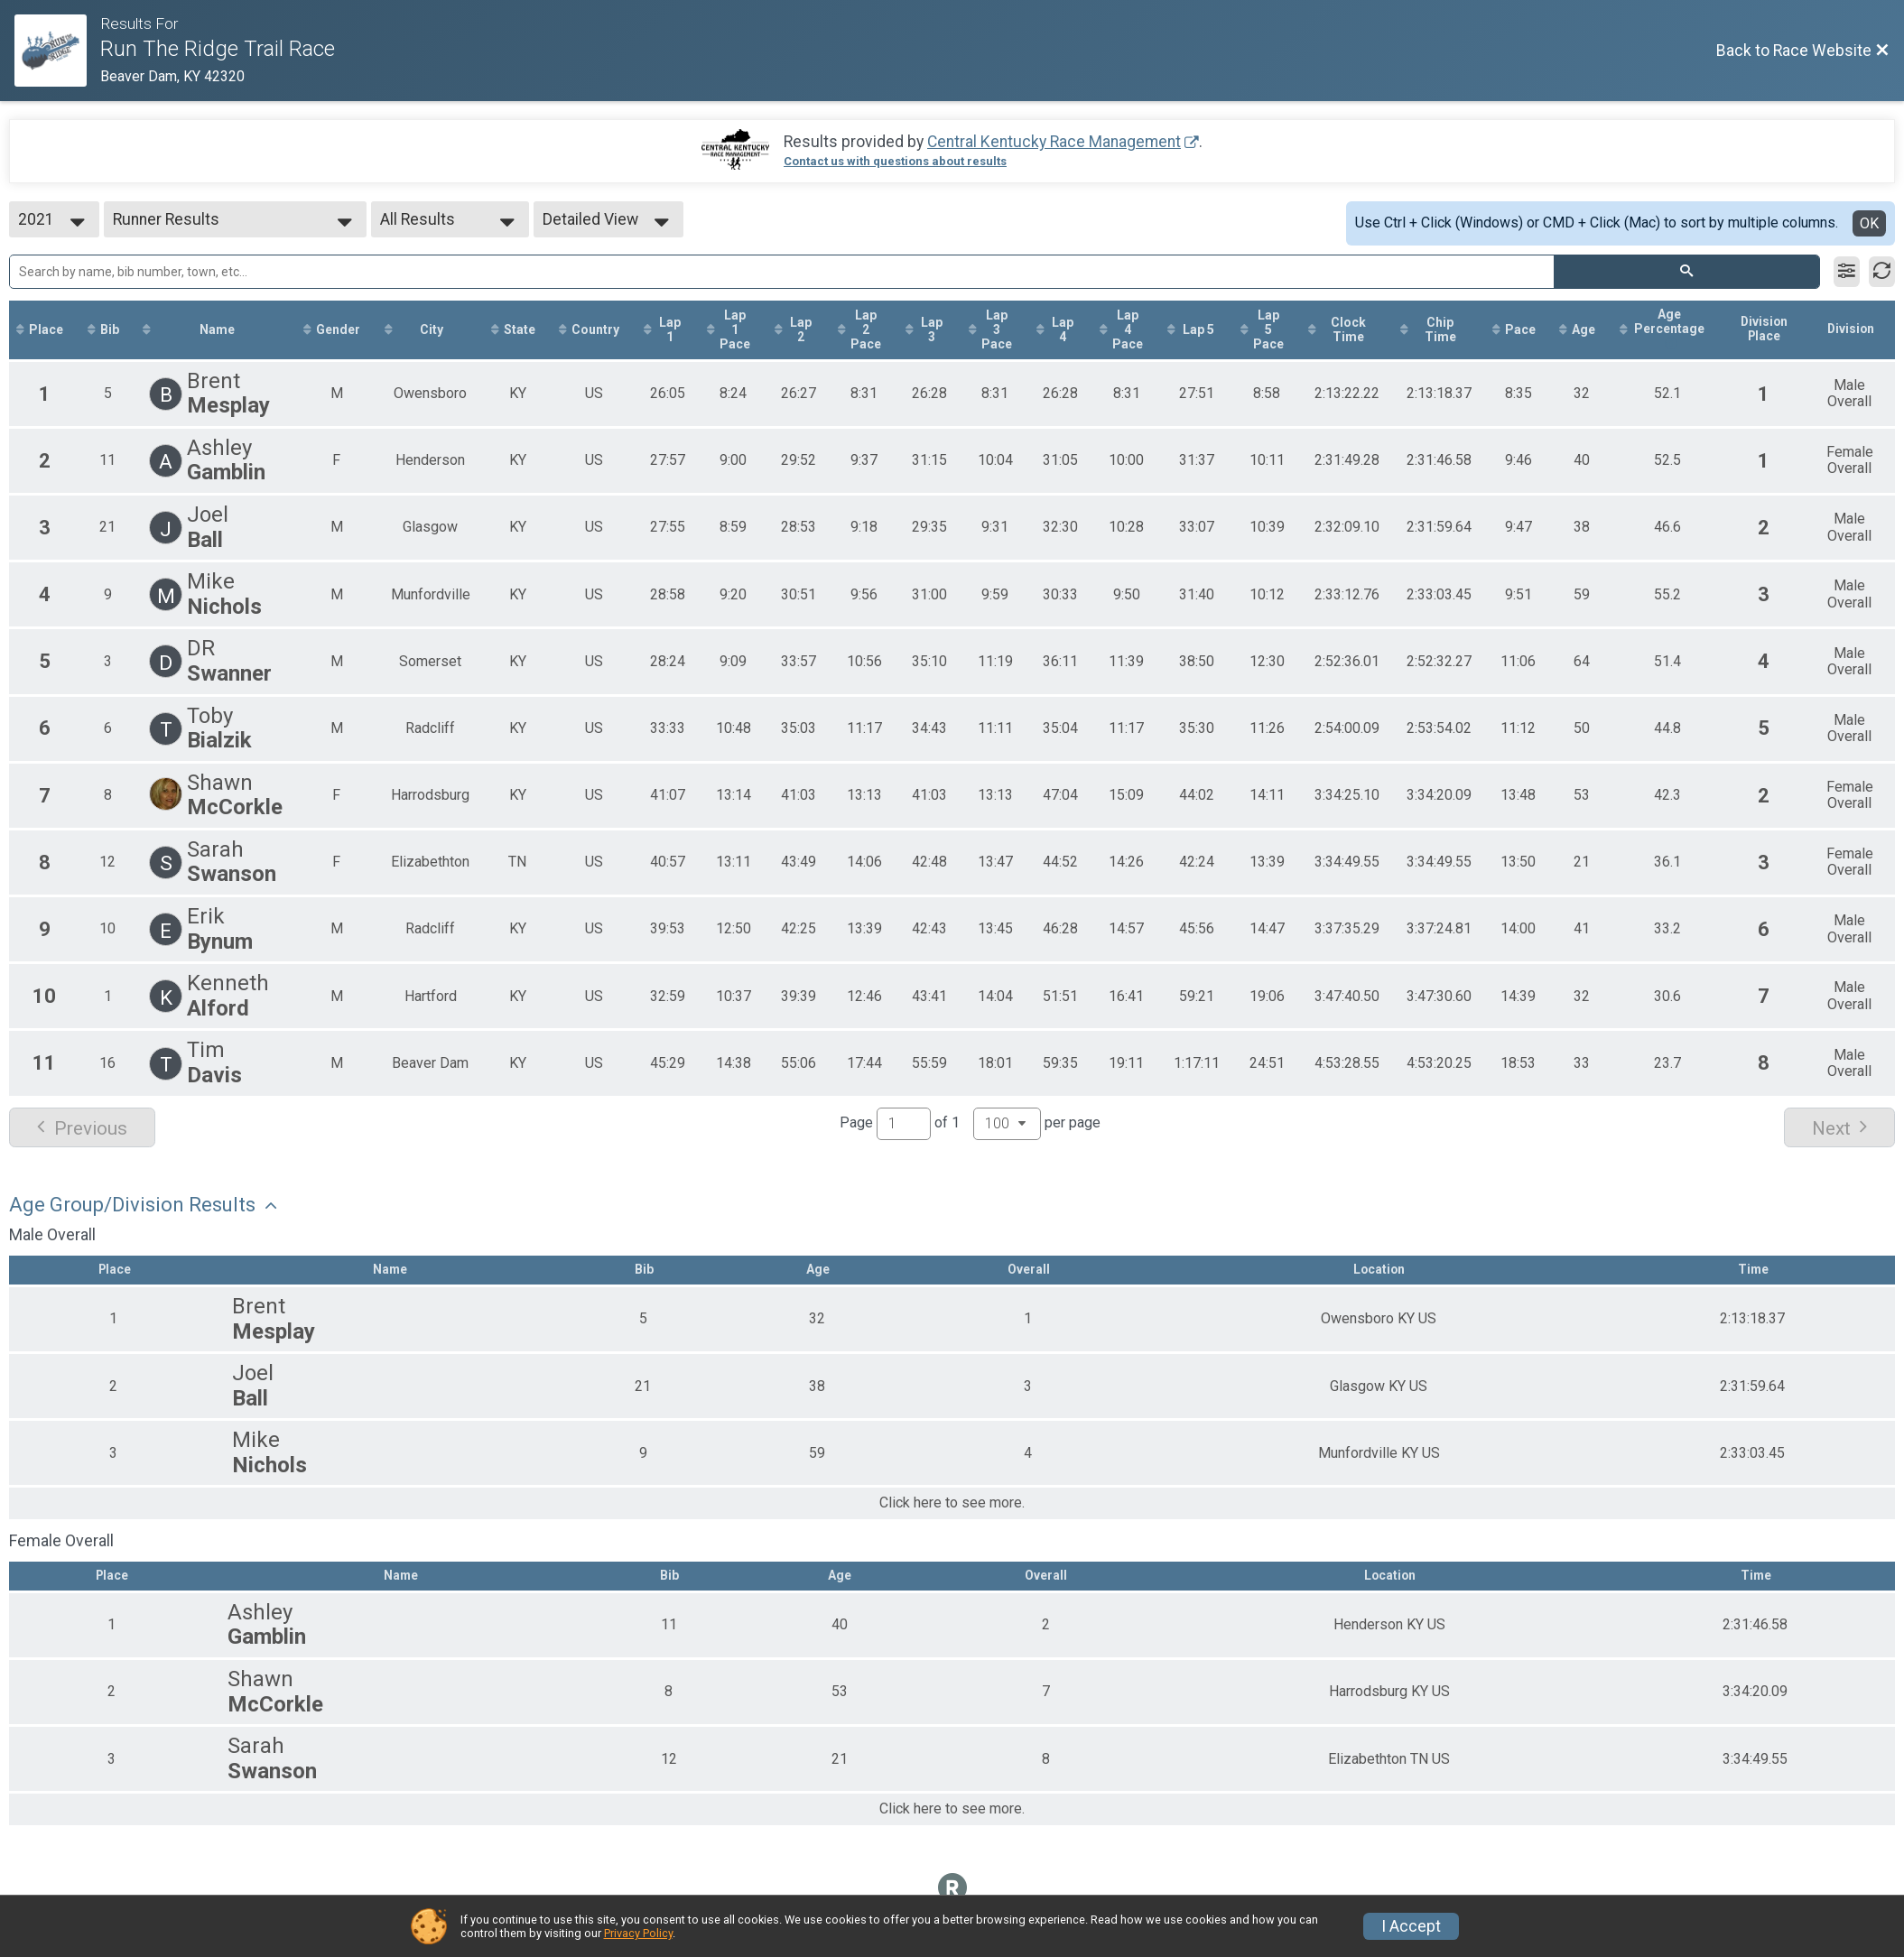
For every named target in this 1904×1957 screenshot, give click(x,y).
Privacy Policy (638, 1933)
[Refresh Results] (1882, 271)
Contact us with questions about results (895, 161)
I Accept (1411, 1926)
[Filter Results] (1847, 271)
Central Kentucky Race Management (1054, 142)
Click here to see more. (952, 1505)
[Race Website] (57, 50)
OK (1869, 223)
